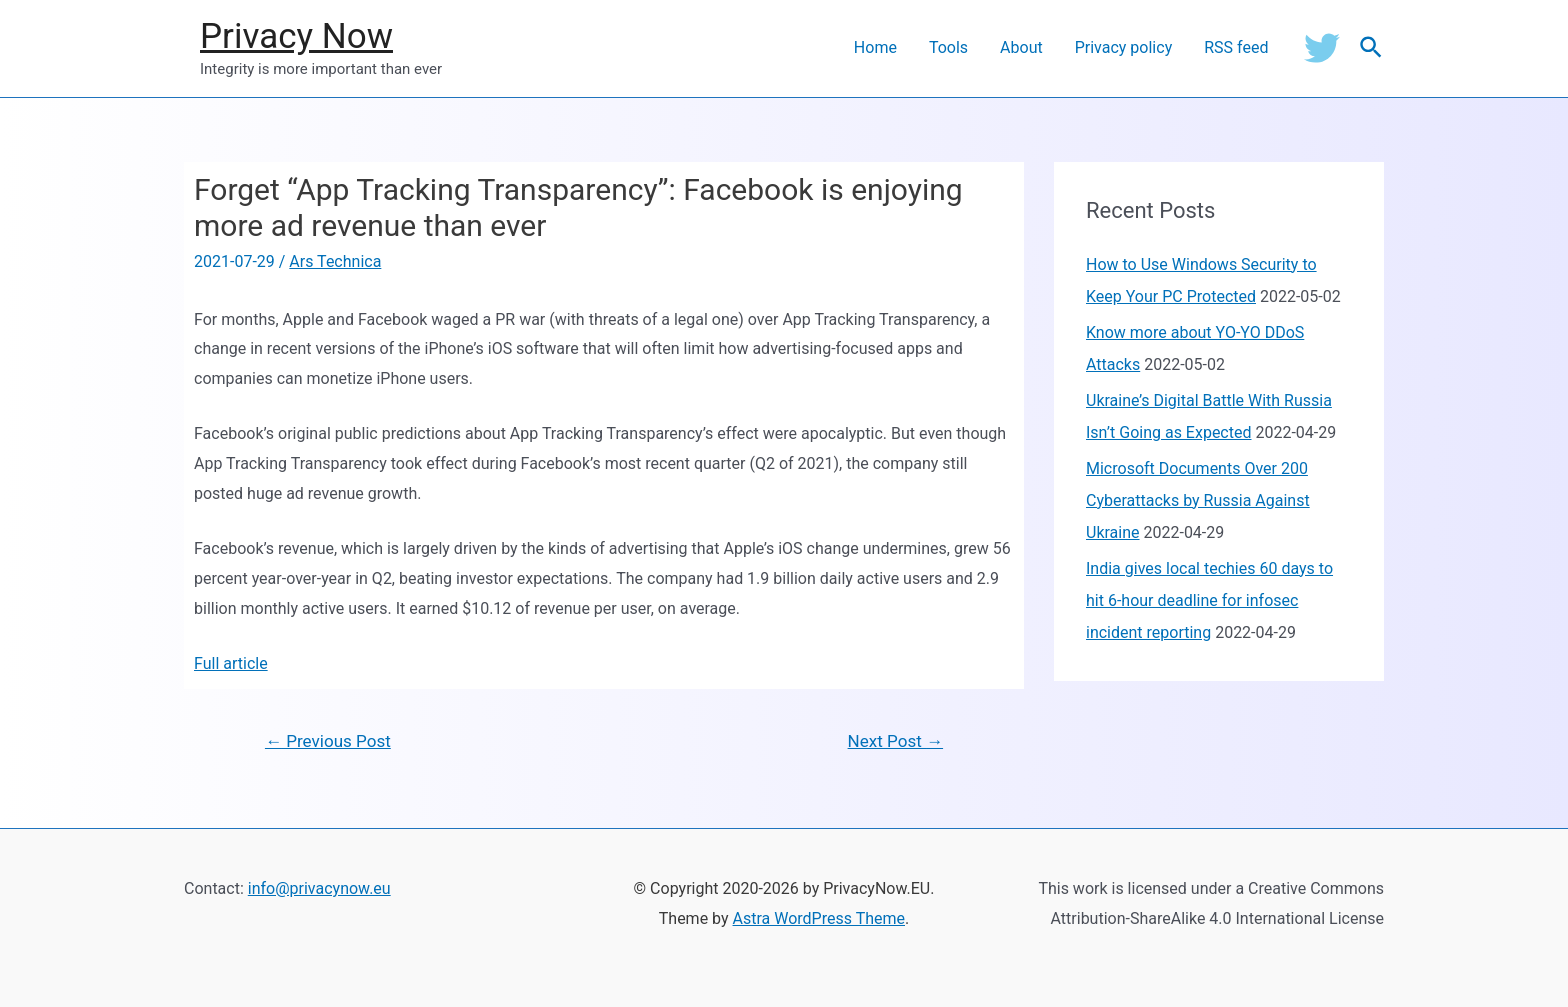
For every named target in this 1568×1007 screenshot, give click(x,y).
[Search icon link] (1372, 48)
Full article (231, 663)
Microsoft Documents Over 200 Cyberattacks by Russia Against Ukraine (1198, 500)
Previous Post (328, 741)
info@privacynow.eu (319, 888)
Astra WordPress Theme (819, 918)
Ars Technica (335, 261)
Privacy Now (296, 36)
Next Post (895, 741)
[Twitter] (1322, 48)
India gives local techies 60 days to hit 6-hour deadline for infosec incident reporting (1209, 600)
